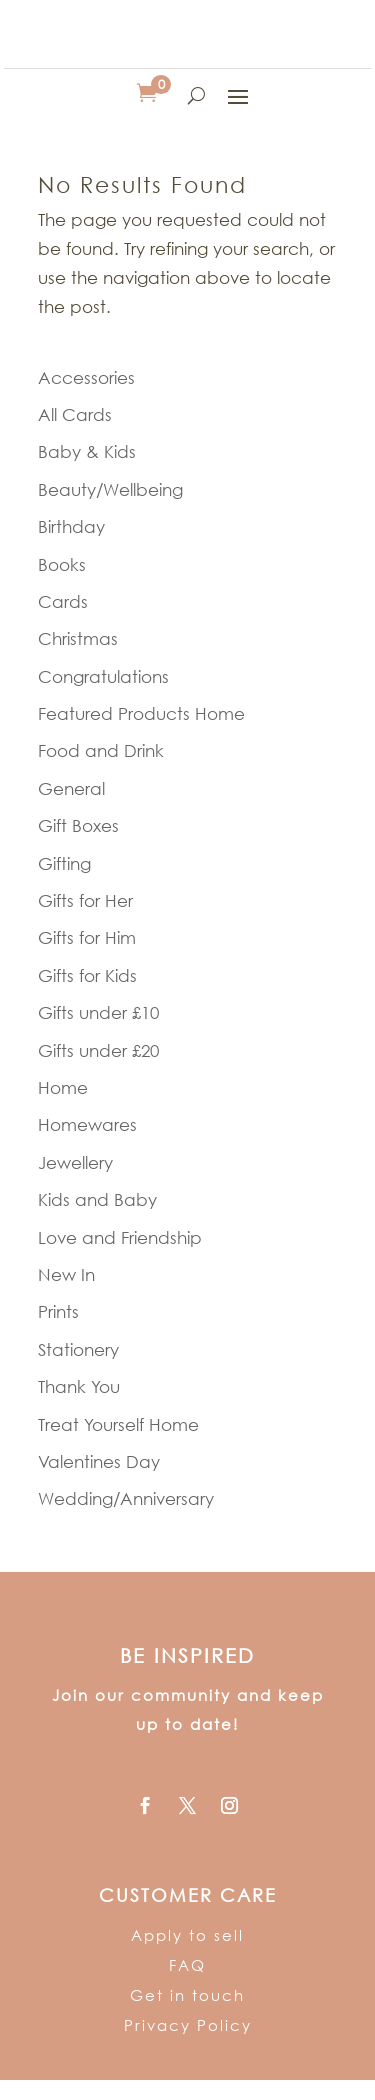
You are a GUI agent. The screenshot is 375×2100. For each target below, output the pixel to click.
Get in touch (187, 1995)
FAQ (187, 1965)
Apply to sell (187, 1935)
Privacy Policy (188, 2025)
